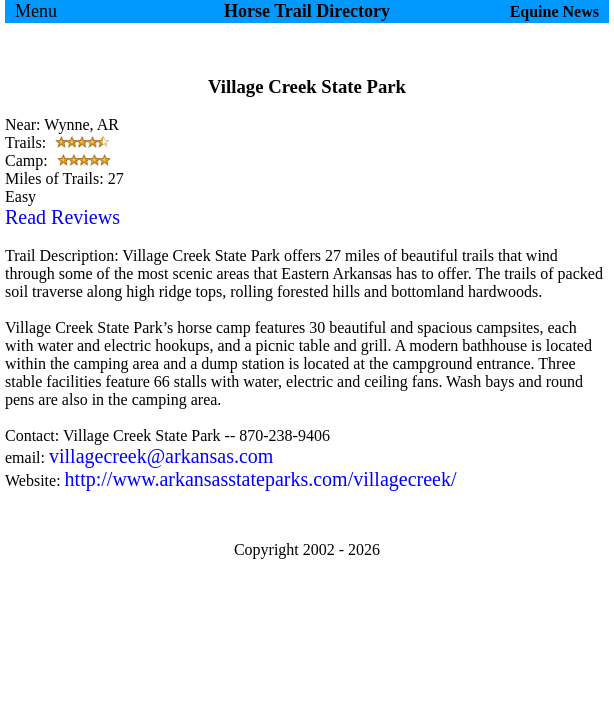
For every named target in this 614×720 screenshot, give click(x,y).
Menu (36, 11)
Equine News (554, 11)
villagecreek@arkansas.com (161, 456)
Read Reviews (62, 217)
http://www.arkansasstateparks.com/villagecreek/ (261, 479)
